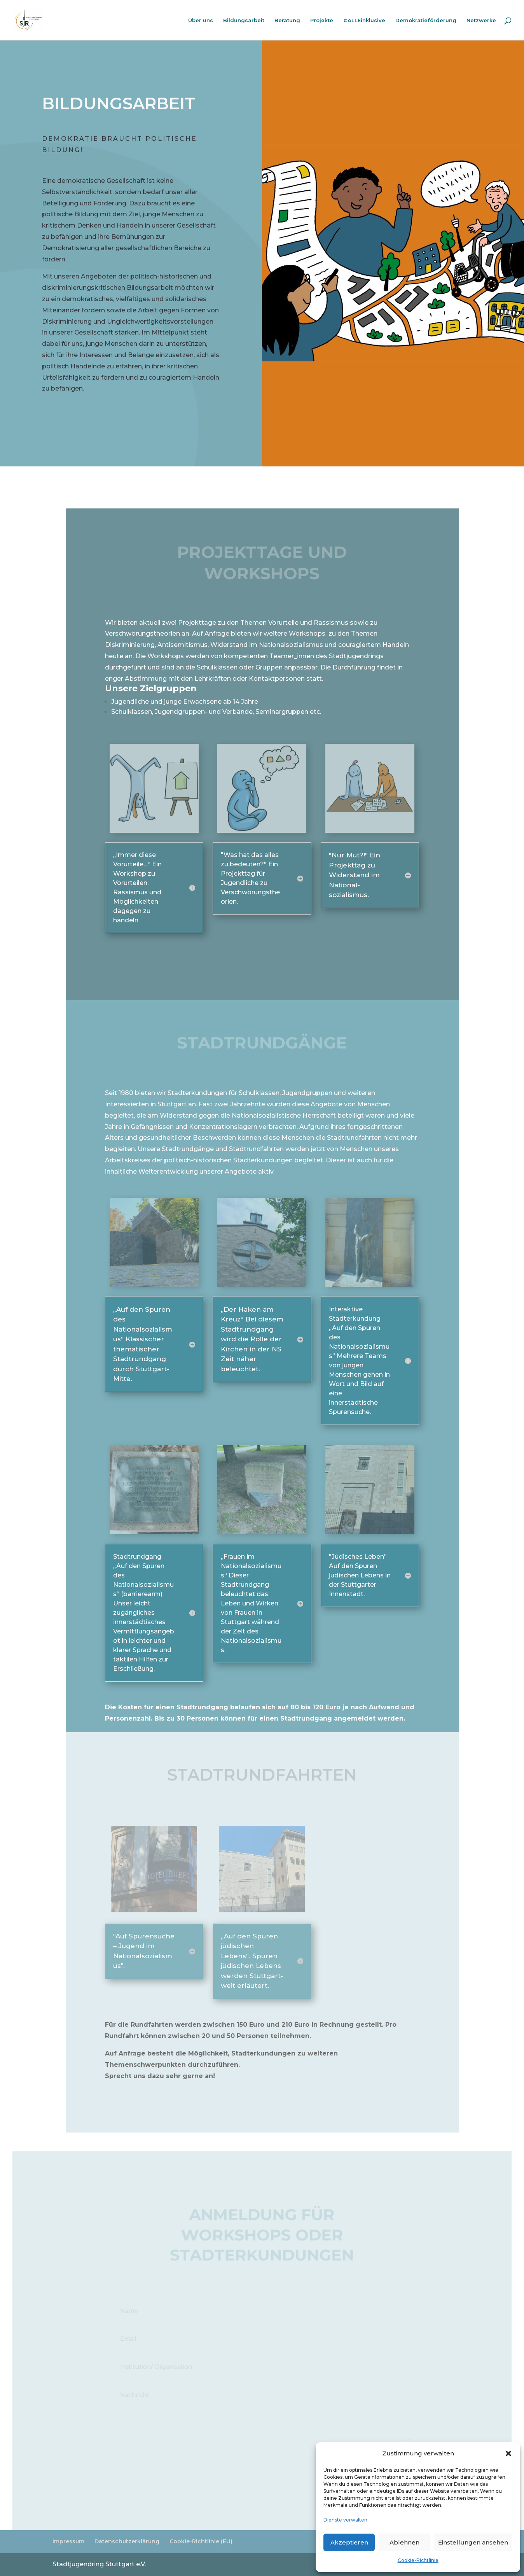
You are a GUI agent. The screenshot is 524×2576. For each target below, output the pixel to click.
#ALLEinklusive (364, 20)
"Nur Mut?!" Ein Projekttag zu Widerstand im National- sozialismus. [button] (354, 875)
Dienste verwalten (345, 2520)
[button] (508, 2453)
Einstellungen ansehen (473, 2542)
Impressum (68, 2541)
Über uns (200, 20)
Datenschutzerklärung (126, 2541)
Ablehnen (404, 2542)
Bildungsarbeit (243, 20)
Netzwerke (481, 20)
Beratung (287, 20)
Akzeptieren (349, 2542)
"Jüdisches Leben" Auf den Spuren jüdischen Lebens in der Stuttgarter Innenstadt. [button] (360, 1575)
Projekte (321, 20)
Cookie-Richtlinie (418, 2560)
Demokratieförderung (425, 20)
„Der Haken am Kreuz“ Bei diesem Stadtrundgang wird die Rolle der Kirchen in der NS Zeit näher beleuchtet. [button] (252, 1339)
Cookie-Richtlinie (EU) (200, 2541)
